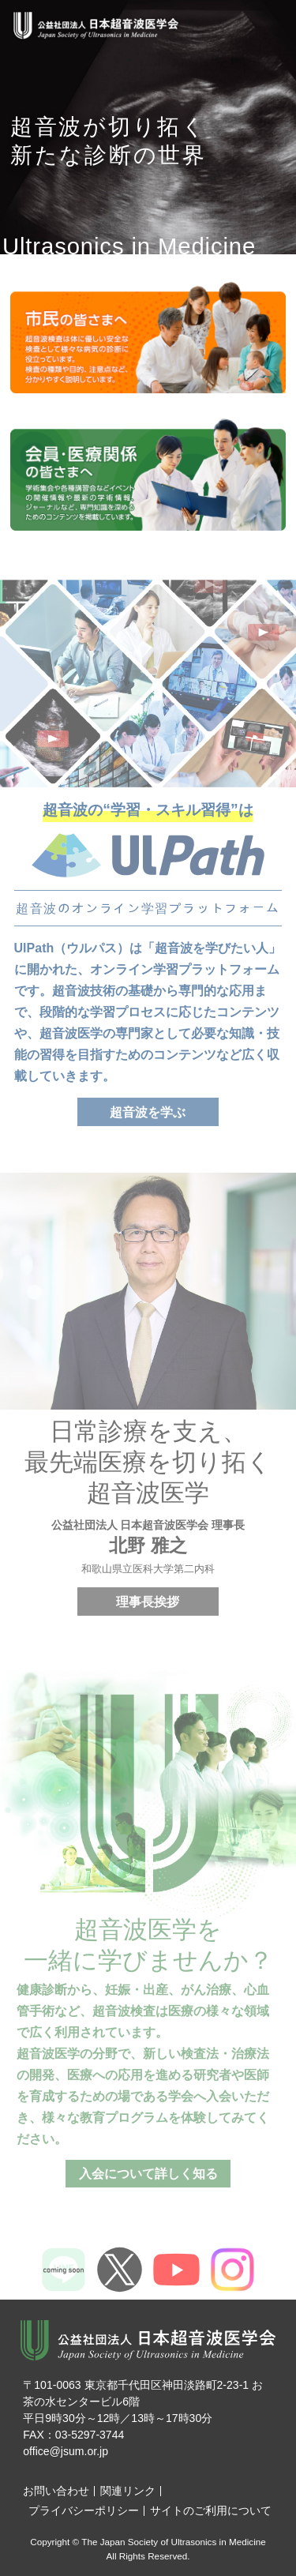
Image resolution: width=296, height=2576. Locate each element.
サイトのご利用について (211, 2510)
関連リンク (127, 2490)
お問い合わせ (56, 2490)
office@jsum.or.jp (65, 2451)
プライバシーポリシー (83, 2510)
